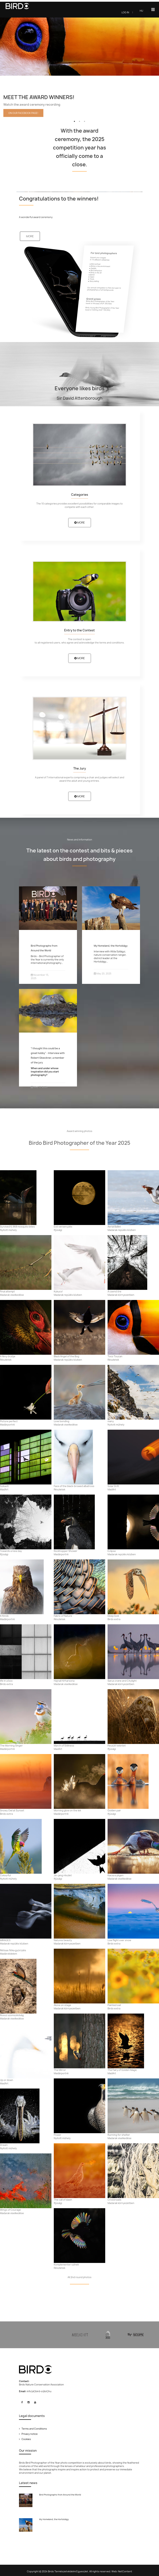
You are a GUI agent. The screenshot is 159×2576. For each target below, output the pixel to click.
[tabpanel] (79, 69)
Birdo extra (6, 1684)
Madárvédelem (8, 1953)
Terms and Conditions (33, 2428)
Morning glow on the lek (67, 1810)
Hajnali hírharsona (64, 1680)
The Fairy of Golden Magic (122, 2070)
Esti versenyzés (63, 1226)
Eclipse (112, 1551)
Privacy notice (28, 2433)
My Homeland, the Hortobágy (111, 945)
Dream (4, 2144)
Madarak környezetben (67, 1943)
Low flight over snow (119, 1940)
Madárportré (7, 1424)
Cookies (25, 2439)
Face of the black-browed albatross (74, 1486)
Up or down (6, 2080)
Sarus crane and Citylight (122, 1680)
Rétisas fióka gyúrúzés (13, 1950)
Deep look (113, 1615)
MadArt (4, 1489)
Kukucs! (58, 1291)
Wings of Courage (10, 2209)
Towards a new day (11, 1551)
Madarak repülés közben (14, 1943)
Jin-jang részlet (63, 1875)
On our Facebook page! (23, 113)
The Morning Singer (11, 1745)
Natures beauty (63, 1940)
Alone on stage (62, 2005)
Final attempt (7, 1291)
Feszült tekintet (117, 1745)
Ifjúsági (4, 1554)
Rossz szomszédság (12, 2015)
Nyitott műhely (8, 1230)
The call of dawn (63, 2199)
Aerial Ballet (114, 1226)
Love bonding (61, 1421)
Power (57, 2134)
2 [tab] (79, 121)
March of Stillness (64, 1745)
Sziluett (4, 1486)
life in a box (6, 1680)
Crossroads (114, 2199)
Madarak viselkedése (12, 1294)
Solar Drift (113, 1486)
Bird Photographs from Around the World (60, 2494)
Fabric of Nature (63, 1615)
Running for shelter (119, 2134)
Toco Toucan (115, 1356)
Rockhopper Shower (65, 1551)
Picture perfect (9, 1421)
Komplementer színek (66, 2264)
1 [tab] (74, 121)
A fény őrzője (7, 1356)
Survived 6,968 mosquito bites (17, 1226)
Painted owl (114, 2005)
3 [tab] (84, 121)
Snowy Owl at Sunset (12, 1810)
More (30, 236)
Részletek (5, 1359)
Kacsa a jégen (116, 1875)
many (111, 1421)
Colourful (5, 1875)
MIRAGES (5, 1940)
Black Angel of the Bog (66, 1356)
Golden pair (114, 1810)
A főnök (4, 1615)
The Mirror (60, 2070)
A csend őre (114, 1291)
